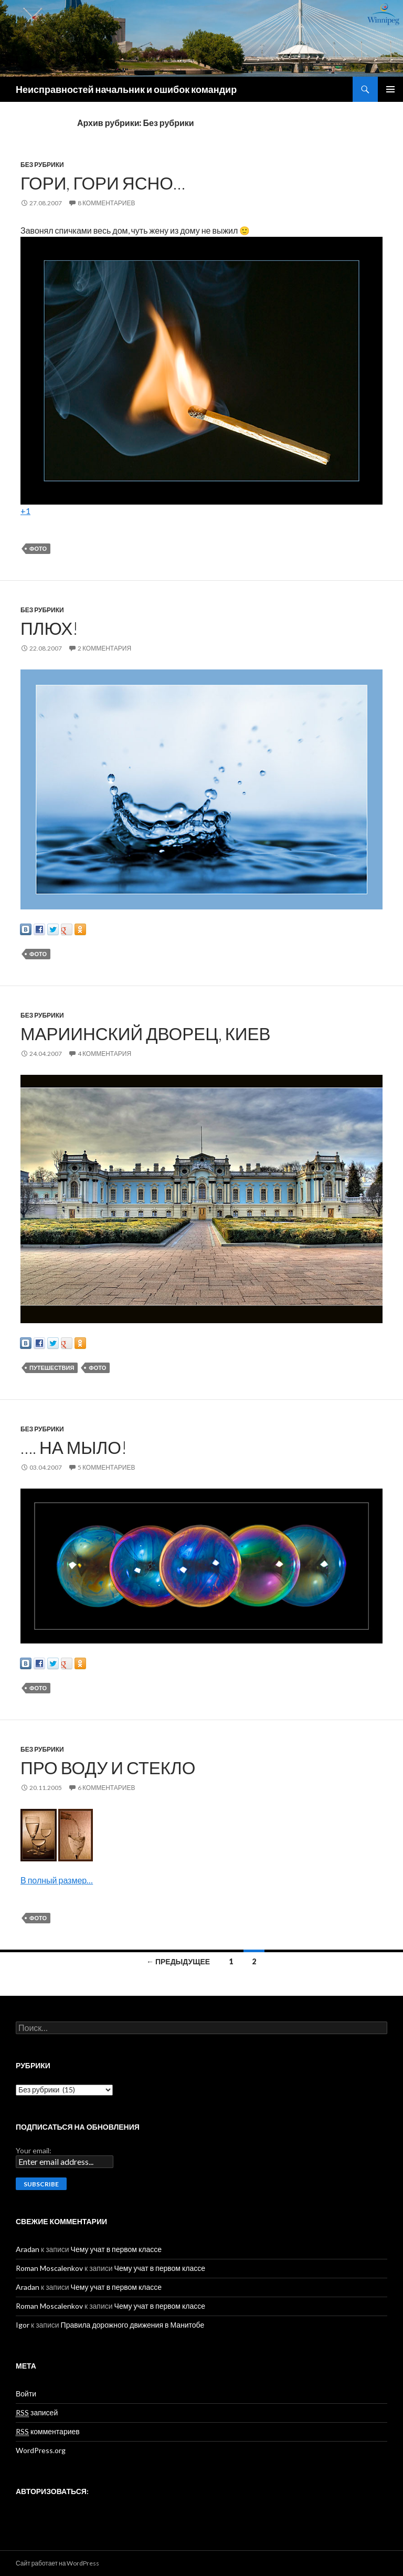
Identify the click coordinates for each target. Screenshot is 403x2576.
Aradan (27, 2249)
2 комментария (104, 648)
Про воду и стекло (107, 1767)
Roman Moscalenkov (49, 2268)
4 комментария (104, 1053)
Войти (26, 2393)
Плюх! (49, 627)
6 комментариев (106, 1788)
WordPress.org (41, 2450)
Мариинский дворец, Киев (145, 1033)
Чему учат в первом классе (116, 2249)
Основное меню (390, 89)
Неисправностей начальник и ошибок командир (126, 89)
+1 (25, 511)
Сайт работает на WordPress (57, 2563)
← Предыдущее (178, 1961)
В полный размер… (56, 1880)
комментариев (48, 2431)
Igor (22, 2324)
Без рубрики (42, 165)
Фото (38, 548)
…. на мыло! (73, 1447)
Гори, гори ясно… (102, 182)
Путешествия (51, 1367)
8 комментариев (106, 203)
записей (37, 2412)
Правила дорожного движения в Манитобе (133, 2324)
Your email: (33, 2150)
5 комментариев (106, 1467)
